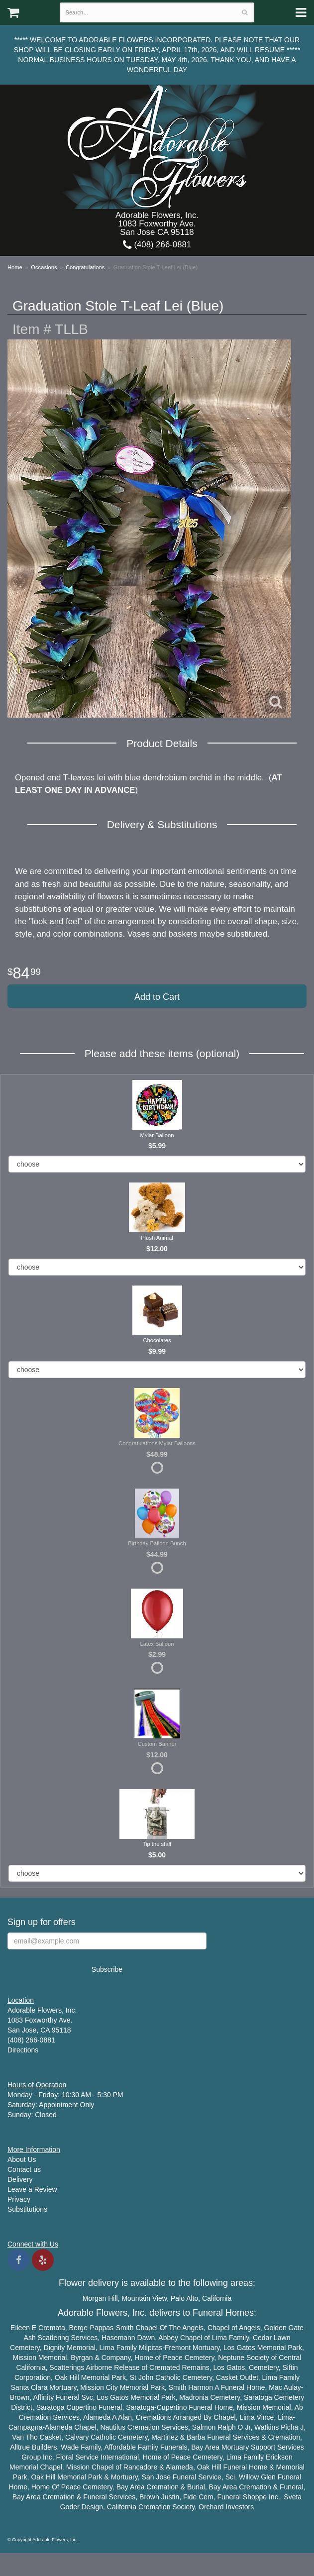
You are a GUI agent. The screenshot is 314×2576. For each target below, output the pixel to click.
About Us (21, 2159)
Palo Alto (184, 2298)
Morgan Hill (100, 2298)
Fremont (178, 2348)
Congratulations (85, 267)
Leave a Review (32, 2189)
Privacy (18, 2199)
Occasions (44, 267)
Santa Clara (29, 2387)
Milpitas (150, 2348)
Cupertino (81, 2407)
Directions (22, 2050)
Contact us (24, 2169)
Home (14, 267)
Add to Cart (157, 997)
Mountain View (144, 2298)
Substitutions (27, 2209)
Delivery (20, 2179)
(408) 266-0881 (157, 244)
